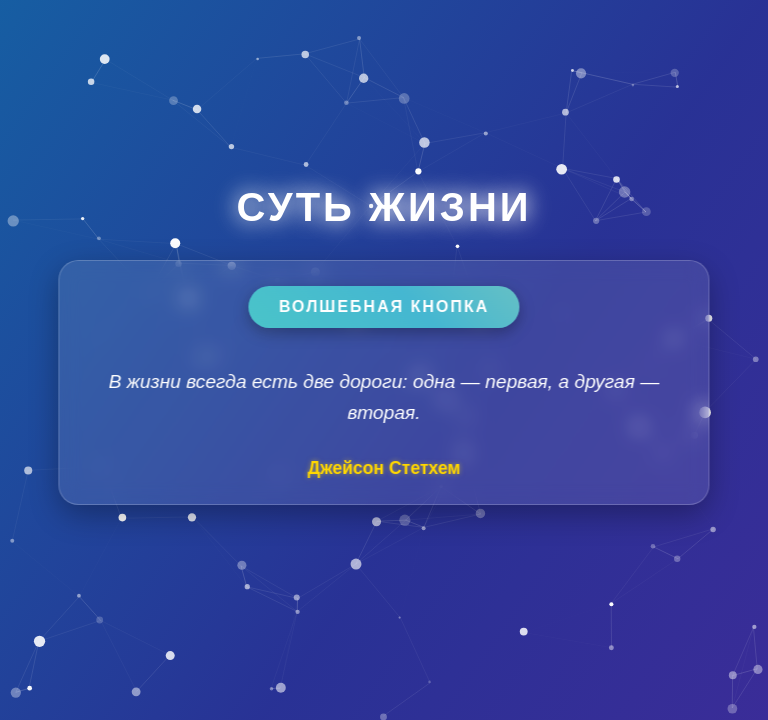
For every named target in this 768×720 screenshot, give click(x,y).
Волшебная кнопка (384, 306)
